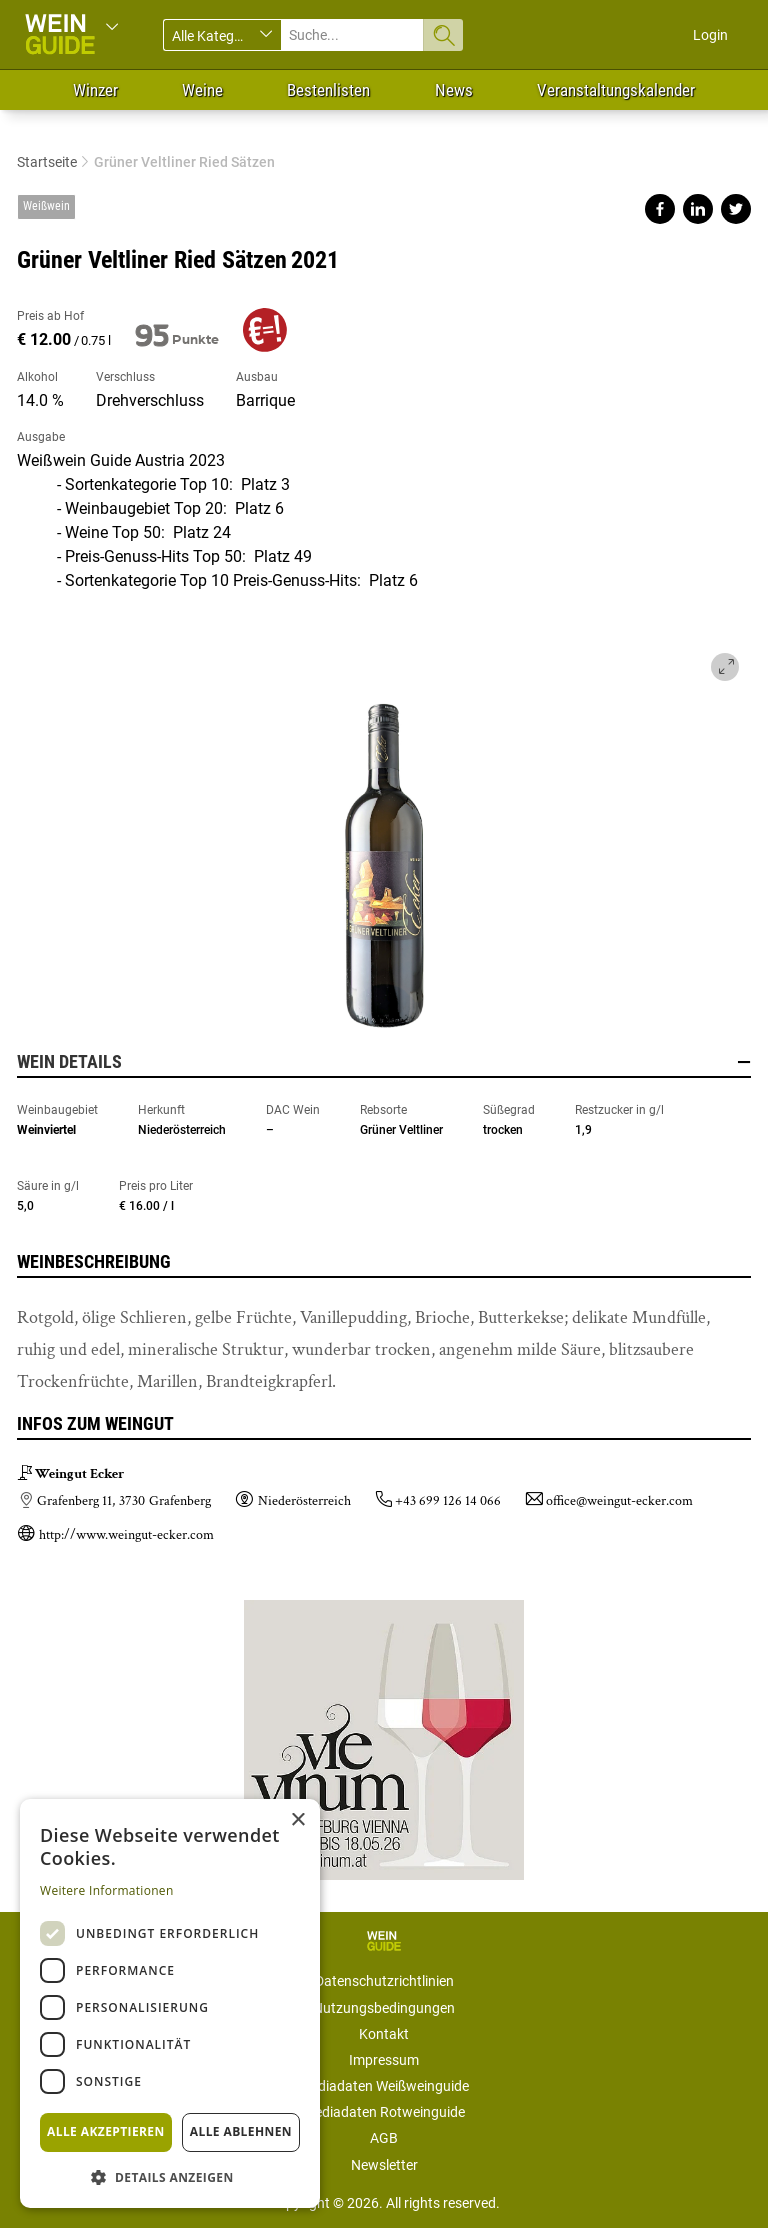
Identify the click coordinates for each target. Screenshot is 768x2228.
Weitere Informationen (107, 1890)
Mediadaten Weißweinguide (384, 2086)
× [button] (297, 1820)
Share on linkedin (698, 209)
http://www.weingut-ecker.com (126, 1535)
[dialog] (170, 2003)
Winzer (95, 90)
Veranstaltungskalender (616, 90)
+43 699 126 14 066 (448, 1501)
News (454, 90)
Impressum (384, 2060)
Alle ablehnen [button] (241, 2131)
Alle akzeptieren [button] (106, 2131)
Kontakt (384, 2034)
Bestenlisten (328, 90)
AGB (384, 2138)
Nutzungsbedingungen (384, 2008)
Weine (202, 90)
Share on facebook (660, 209)
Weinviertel (46, 1130)
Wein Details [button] (384, 1062)
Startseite (47, 162)
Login (710, 35)
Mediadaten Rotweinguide (384, 2112)
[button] (170, 2176)
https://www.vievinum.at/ (384, 1732)
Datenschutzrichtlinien (384, 1981)
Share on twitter (736, 209)
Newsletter (384, 2165)
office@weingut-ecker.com (619, 1501)
